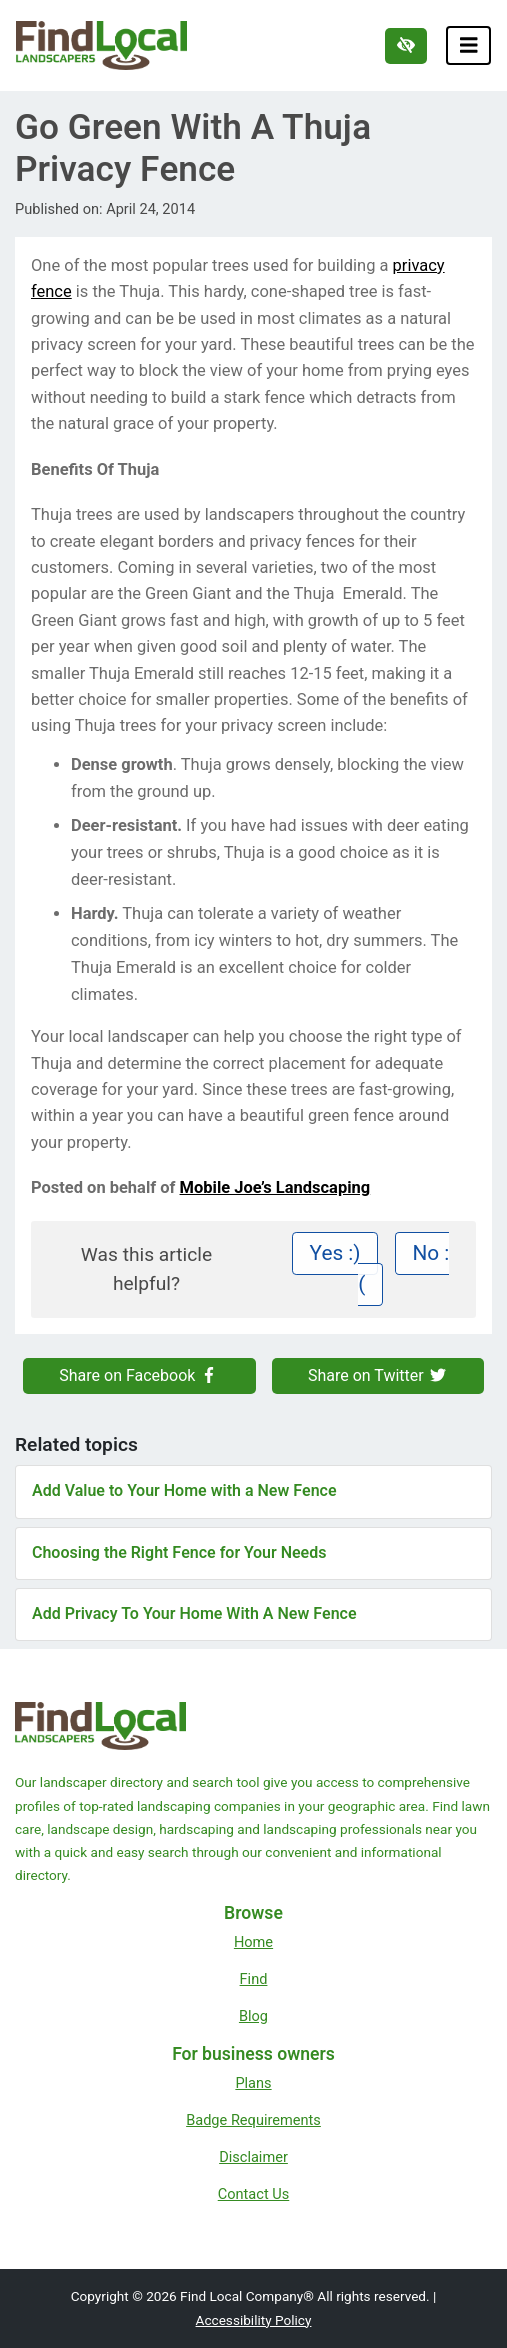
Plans (253, 2083)
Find (254, 1979)
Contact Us (254, 2194)
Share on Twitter (378, 1375)
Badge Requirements (253, 2120)
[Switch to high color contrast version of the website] (406, 46)
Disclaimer (253, 2157)
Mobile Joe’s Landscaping (275, 1187)
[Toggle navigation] (469, 45)
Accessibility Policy (254, 2320)
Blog (253, 2016)
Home (253, 1942)
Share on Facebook (139, 1375)
